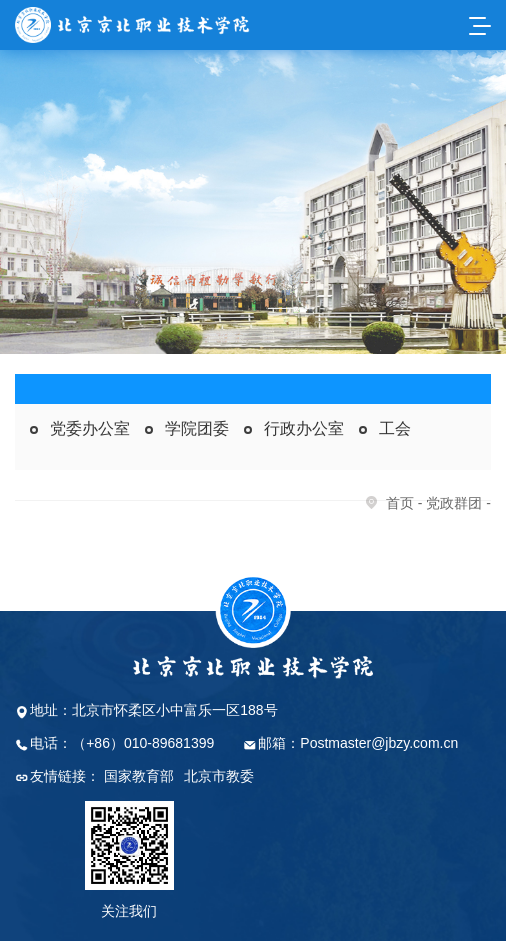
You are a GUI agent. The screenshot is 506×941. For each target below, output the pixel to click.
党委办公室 (90, 428)
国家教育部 (139, 776)
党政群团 (454, 503)
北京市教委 (219, 776)
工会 (395, 428)
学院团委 (197, 428)
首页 (400, 503)
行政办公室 (304, 428)
